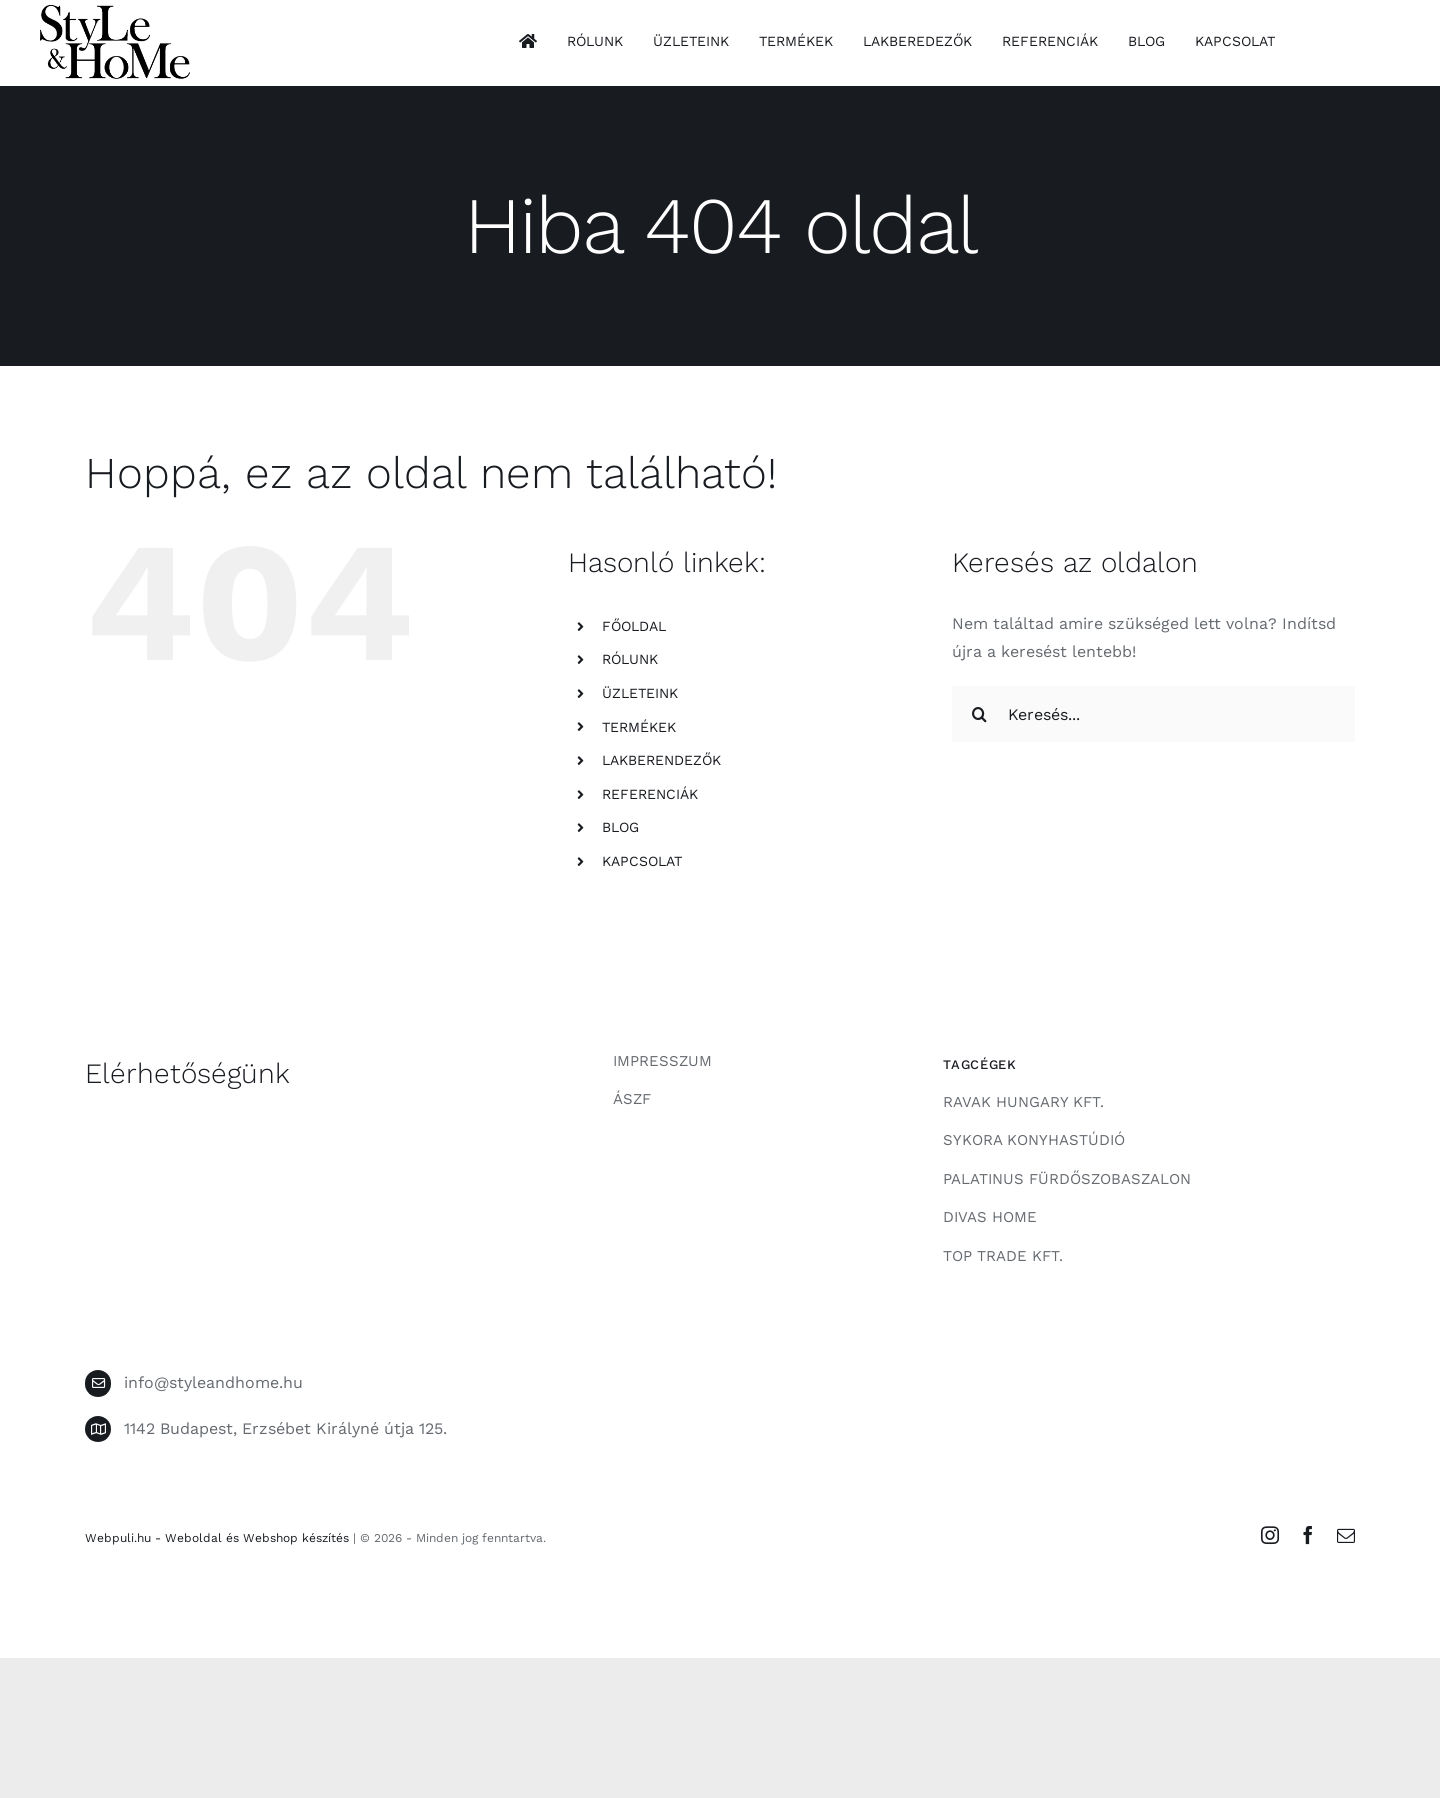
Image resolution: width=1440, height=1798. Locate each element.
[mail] (1346, 1535)
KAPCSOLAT (642, 861)
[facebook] (1308, 1535)
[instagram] (1270, 1535)
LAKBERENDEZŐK (661, 760)
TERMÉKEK (639, 727)
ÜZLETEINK (640, 693)
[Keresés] (980, 714)
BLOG (620, 827)
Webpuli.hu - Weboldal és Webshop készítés (217, 1538)
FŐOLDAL (634, 626)
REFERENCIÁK (650, 794)
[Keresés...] (1153, 714)
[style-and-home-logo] (115, 12)
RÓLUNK (630, 659)
